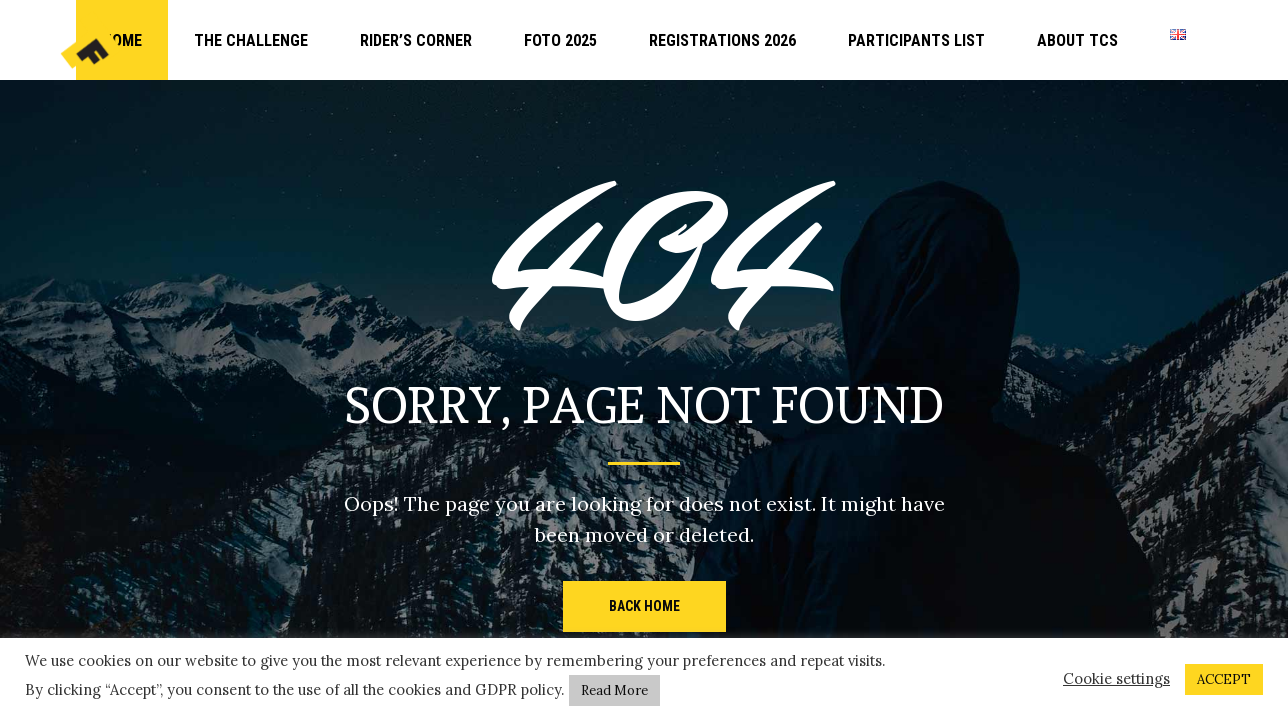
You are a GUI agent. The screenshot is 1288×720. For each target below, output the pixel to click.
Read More (614, 690)
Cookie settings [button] (1116, 679)
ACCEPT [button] (1224, 679)
